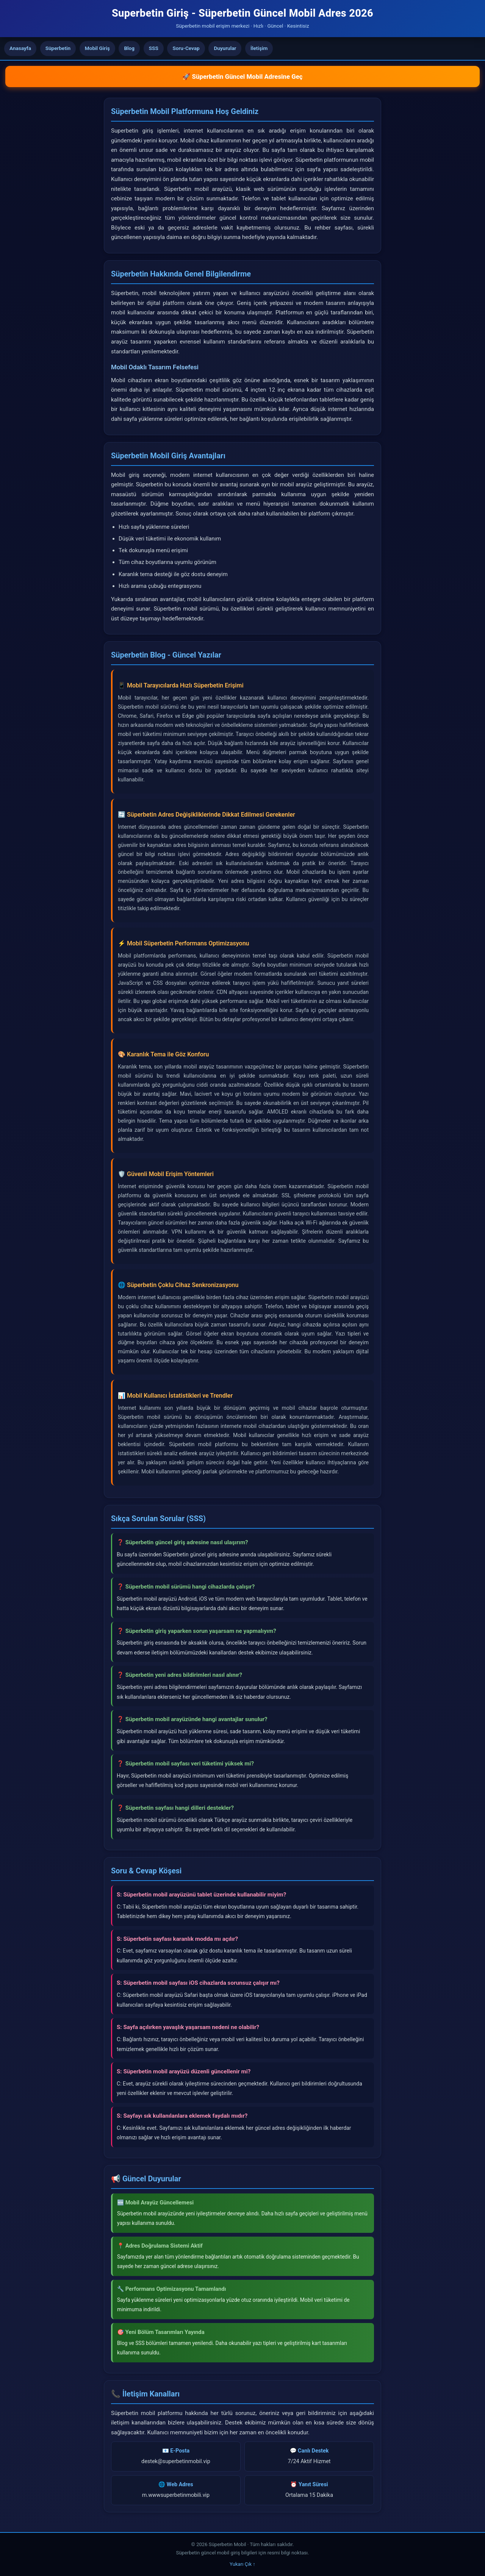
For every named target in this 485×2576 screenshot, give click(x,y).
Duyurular (225, 48)
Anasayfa (20, 48)
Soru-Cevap (185, 48)
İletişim (259, 48)
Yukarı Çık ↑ (242, 2564)
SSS (153, 48)
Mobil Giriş (97, 48)
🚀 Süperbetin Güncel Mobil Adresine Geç (242, 76)
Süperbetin (57, 48)
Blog (129, 48)
